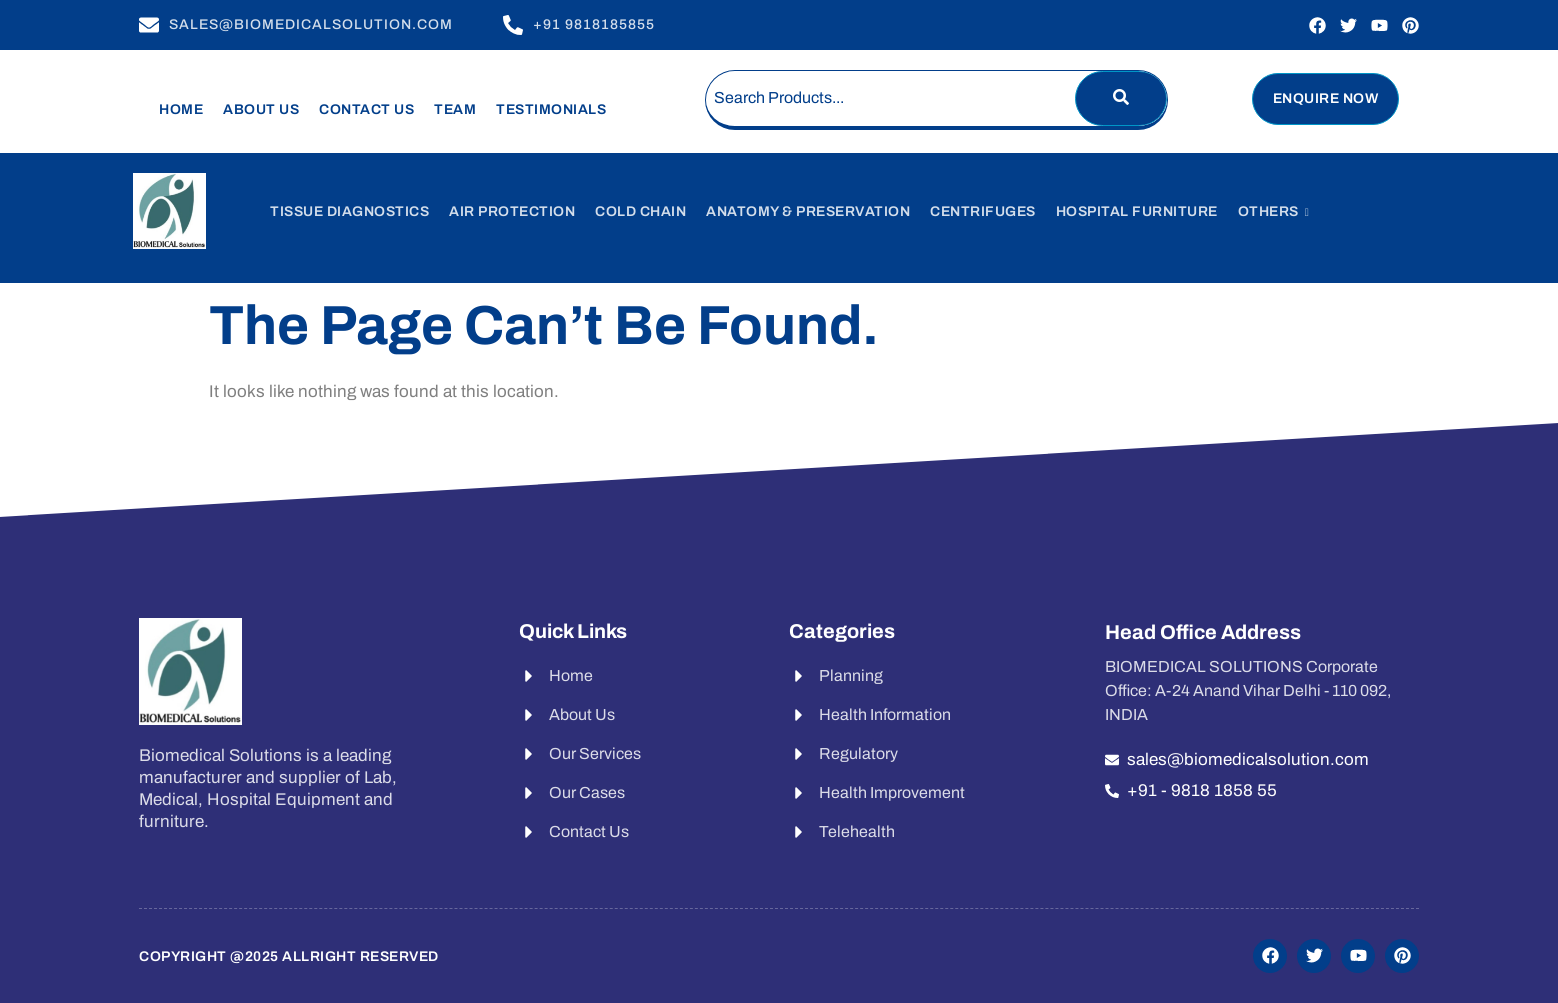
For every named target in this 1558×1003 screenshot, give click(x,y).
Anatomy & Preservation (808, 211)
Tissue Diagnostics (349, 211)
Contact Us (366, 109)
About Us (261, 109)
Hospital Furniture (1137, 211)
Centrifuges (983, 211)
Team (455, 109)
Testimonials (551, 109)
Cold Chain (640, 211)
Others (1274, 212)
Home (181, 109)
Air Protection (512, 211)
